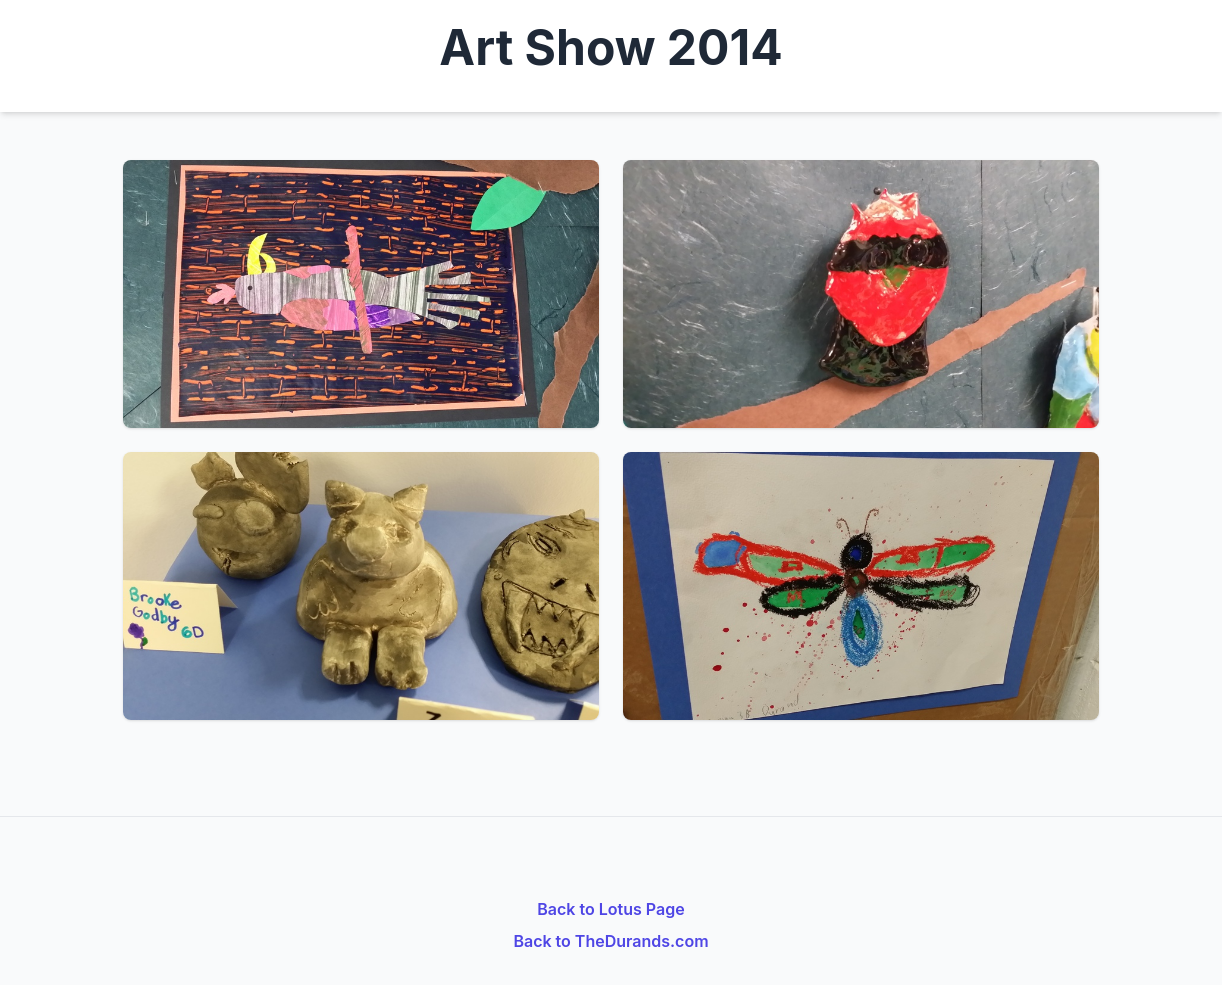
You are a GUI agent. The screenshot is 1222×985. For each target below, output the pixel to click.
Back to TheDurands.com (610, 941)
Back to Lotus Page (610, 909)
